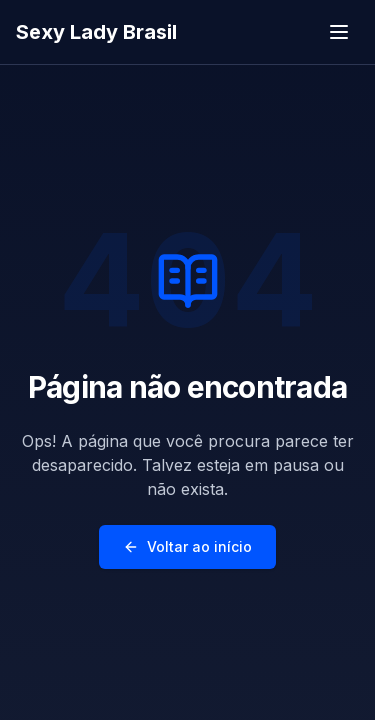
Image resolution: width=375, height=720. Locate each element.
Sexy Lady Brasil (96, 32)
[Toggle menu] (339, 32)
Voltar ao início (187, 546)
